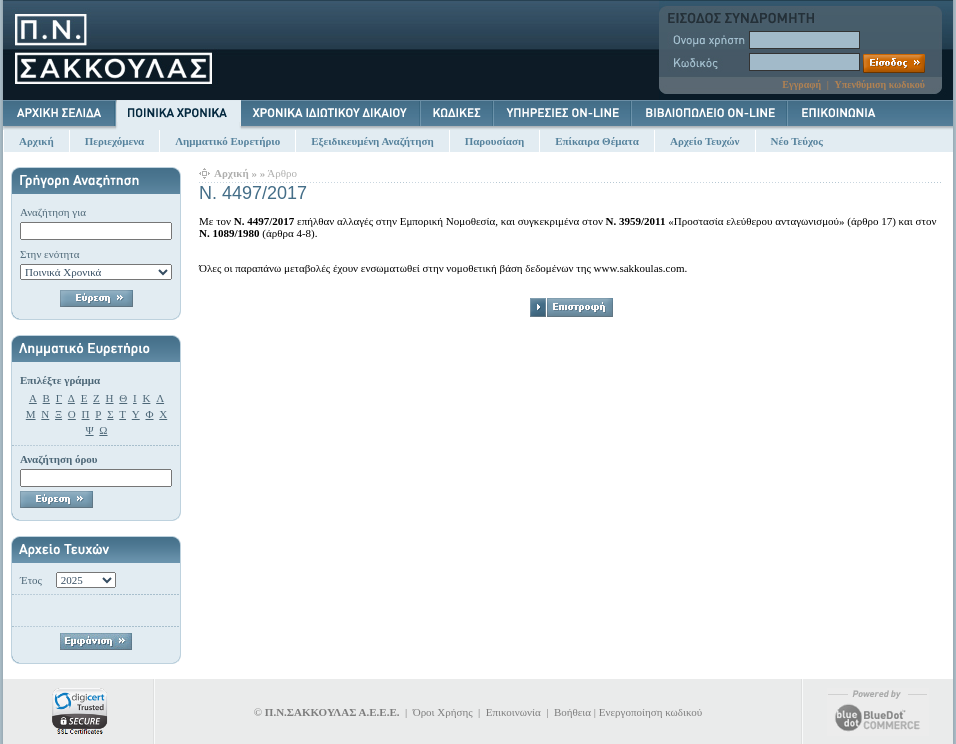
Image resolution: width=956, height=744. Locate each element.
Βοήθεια (572, 712)
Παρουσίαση (495, 141)
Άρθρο (282, 173)
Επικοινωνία (513, 712)
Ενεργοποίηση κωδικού (650, 712)
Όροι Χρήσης (443, 712)
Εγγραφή (801, 84)
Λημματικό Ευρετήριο (227, 141)
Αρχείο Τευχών (705, 141)
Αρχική (36, 141)
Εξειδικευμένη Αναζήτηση (372, 141)
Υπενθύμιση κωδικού (879, 84)
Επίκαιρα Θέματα (597, 141)
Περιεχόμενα (115, 141)
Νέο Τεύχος (797, 141)
